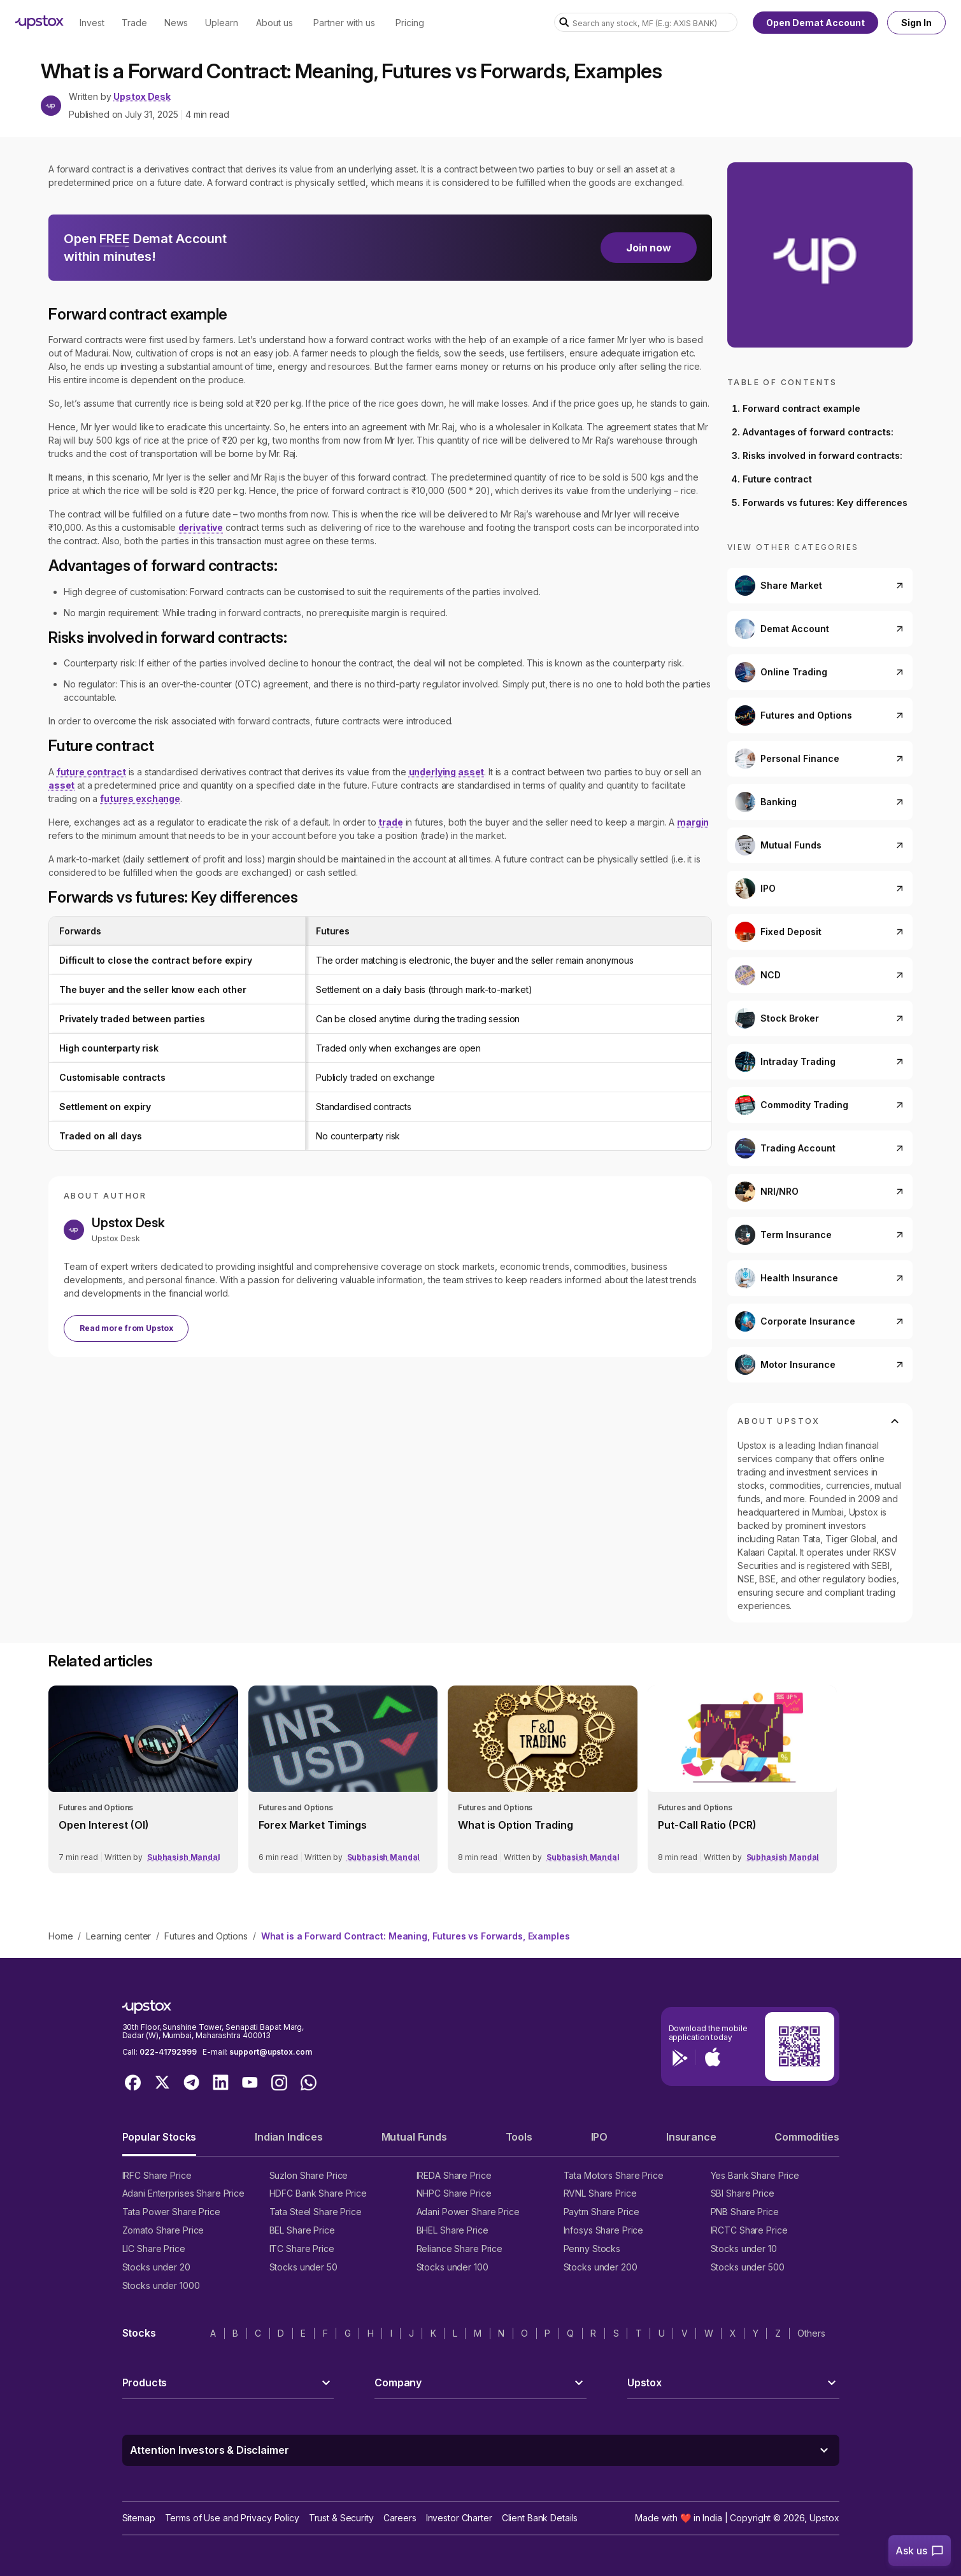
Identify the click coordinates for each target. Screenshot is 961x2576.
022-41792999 (168, 2052)
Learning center (118, 1936)
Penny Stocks (592, 2248)
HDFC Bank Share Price (318, 2193)
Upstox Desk (141, 97)
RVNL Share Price (600, 2193)
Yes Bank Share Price (755, 2175)
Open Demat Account (815, 22)
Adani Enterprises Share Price (183, 2193)
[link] (143, 1779)
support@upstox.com (270, 2052)
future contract (91, 771)
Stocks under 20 (156, 2267)
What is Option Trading (515, 1825)
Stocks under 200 (600, 2267)
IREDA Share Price (454, 2175)
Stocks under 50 (303, 2267)
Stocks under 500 (748, 2267)
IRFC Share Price (157, 2175)
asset (61, 785)
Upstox (824, 2517)
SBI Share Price (742, 2193)
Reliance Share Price (459, 2248)
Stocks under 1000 (161, 2285)
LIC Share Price (153, 2248)
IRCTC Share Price (749, 2230)
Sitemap (138, 2517)
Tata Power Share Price (171, 2211)
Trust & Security (341, 2517)
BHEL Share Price (452, 2230)
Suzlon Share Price (308, 2175)
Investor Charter (459, 2517)
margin (693, 822)
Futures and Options (205, 1936)
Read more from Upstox (126, 1328)
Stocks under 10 (744, 2248)
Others (811, 2333)
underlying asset (447, 771)
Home (60, 1936)
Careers (399, 2517)
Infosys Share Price (604, 2230)
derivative (201, 527)
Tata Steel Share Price (315, 2211)
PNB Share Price (745, 2211)
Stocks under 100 (452, 2267)
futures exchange (140, 798)
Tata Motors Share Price (614, 2175)
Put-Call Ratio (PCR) (707, 1825)
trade (390, 822)
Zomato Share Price (163, 2230)
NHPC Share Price (454, 2193)
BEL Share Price (302, 2230)
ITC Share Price (301, 2248)
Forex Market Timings (313, 1825)
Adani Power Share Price (468, 2211)
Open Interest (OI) (104, 1825)
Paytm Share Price (601, 2211)
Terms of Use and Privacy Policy (232, 2517)
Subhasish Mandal (183, 1857)
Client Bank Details (540, 2517)
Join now (648, 247)
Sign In (916, 22)
